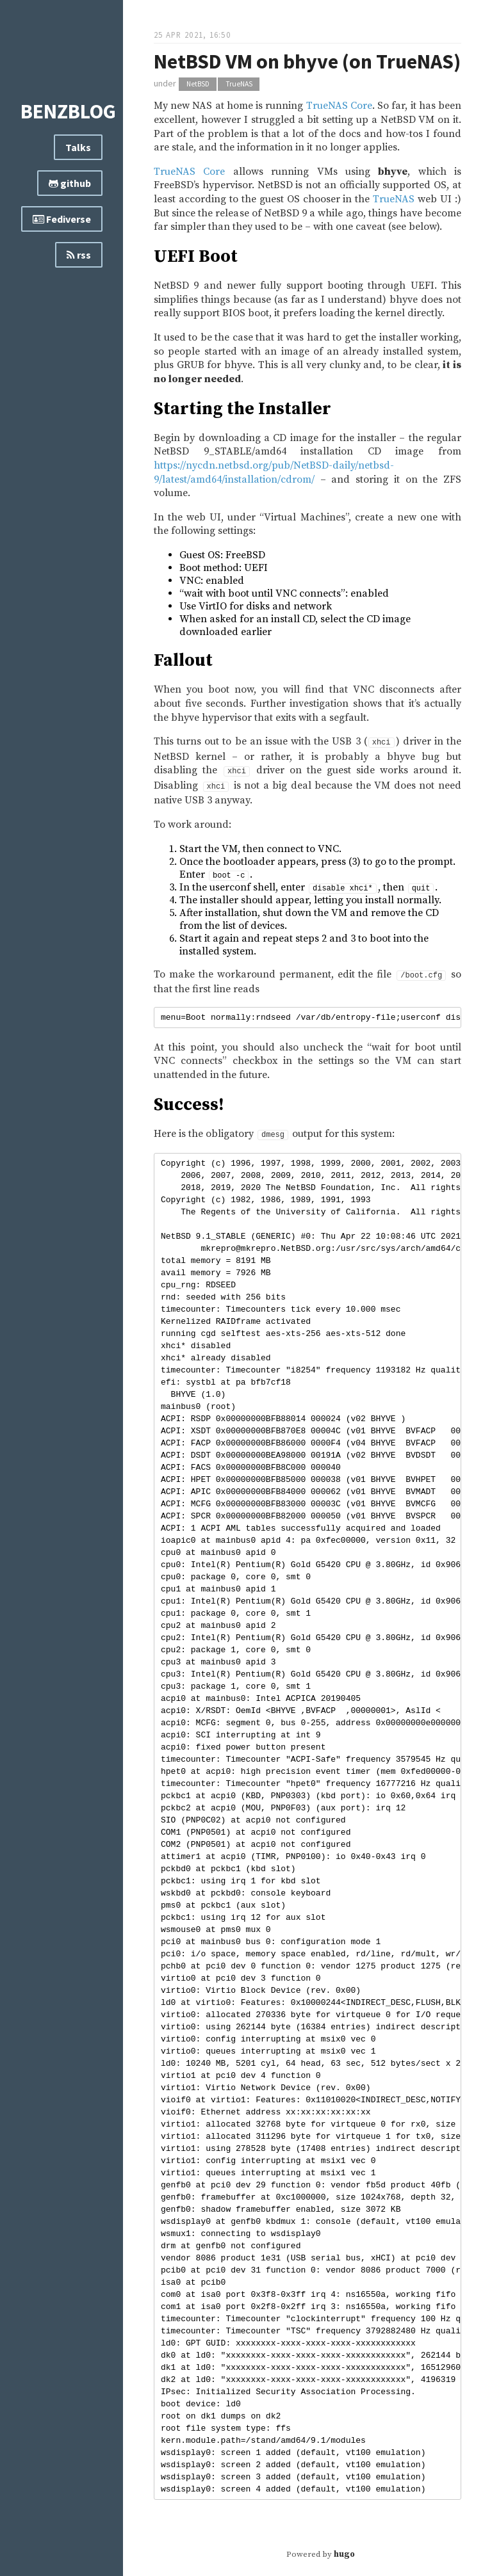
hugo (344, 2554)
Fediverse (62, 219)
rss (79, 254)
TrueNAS (239, 83)
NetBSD (197, 83)
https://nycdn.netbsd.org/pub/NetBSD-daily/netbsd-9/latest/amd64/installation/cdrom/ (274, 472)
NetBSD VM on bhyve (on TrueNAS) (307, 61)
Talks (78, 147)
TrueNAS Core (339, 105)
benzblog (68, 111)
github (70, 183)
